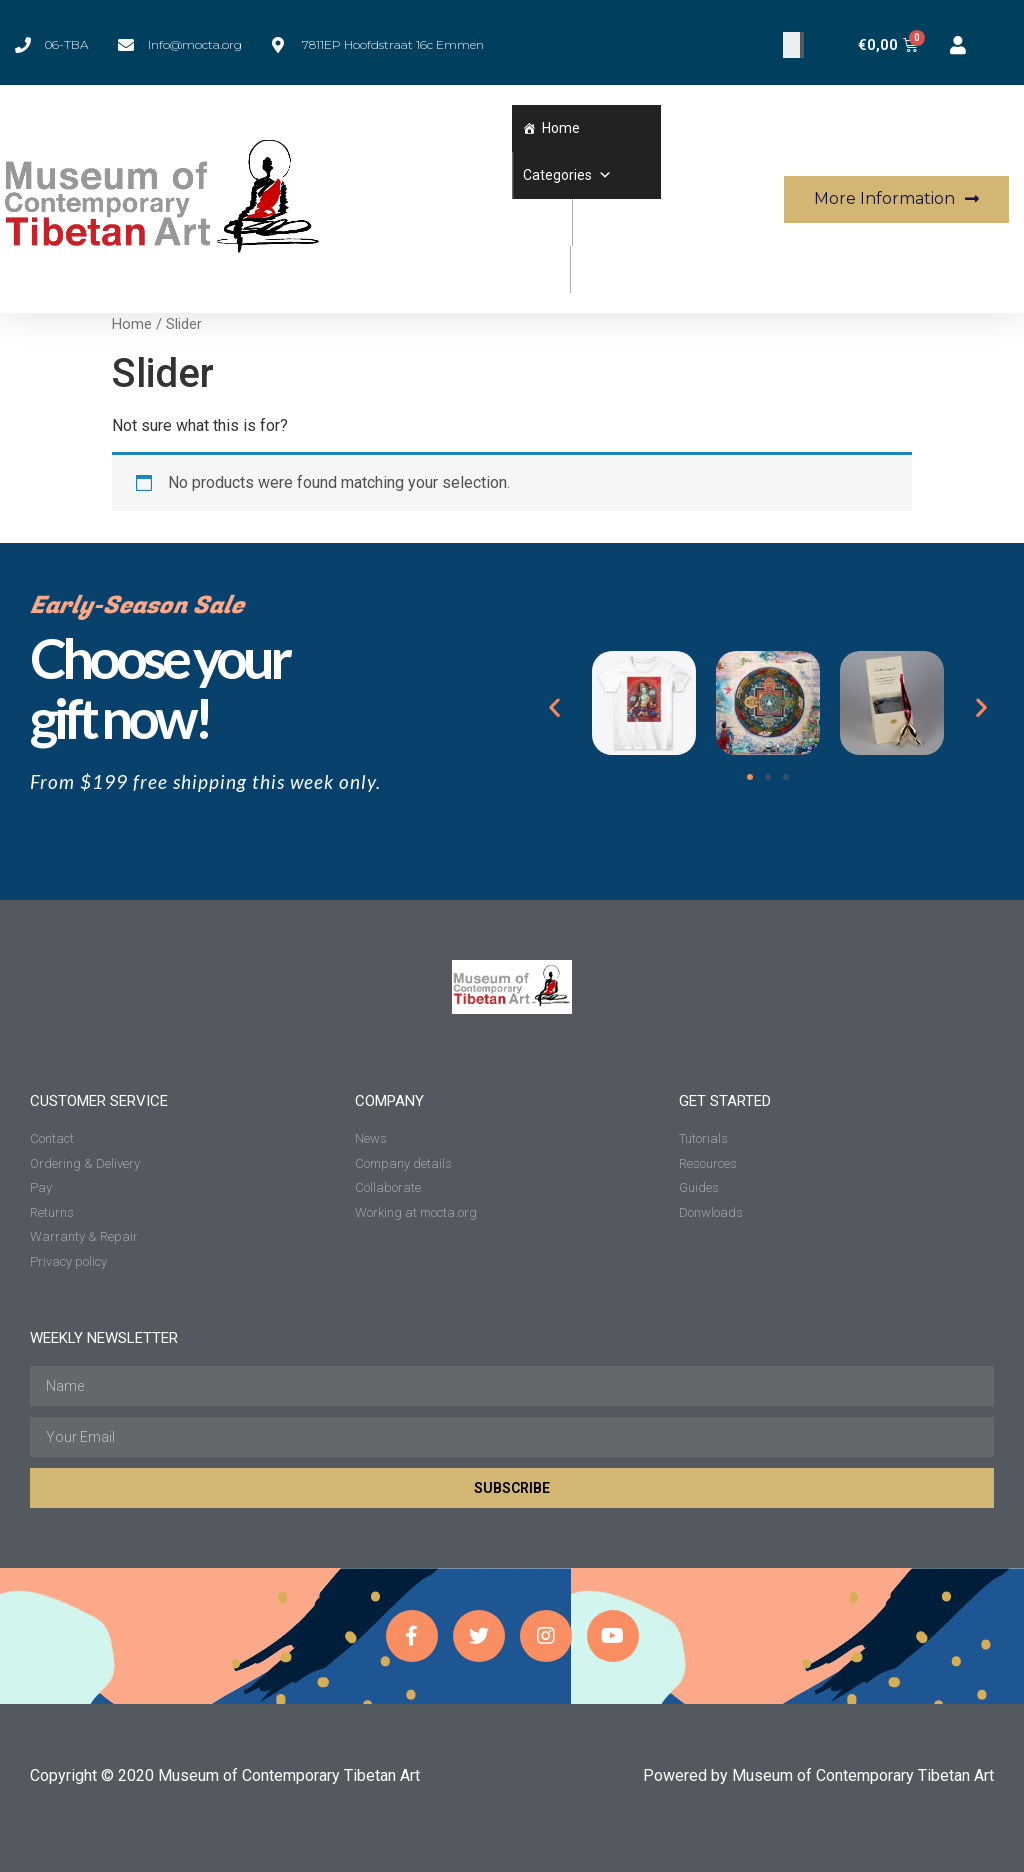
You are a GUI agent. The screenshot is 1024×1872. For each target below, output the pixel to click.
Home (561, 128)
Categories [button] (567, 175)
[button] (602, 175)
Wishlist (607, 222)
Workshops (616, 269)
